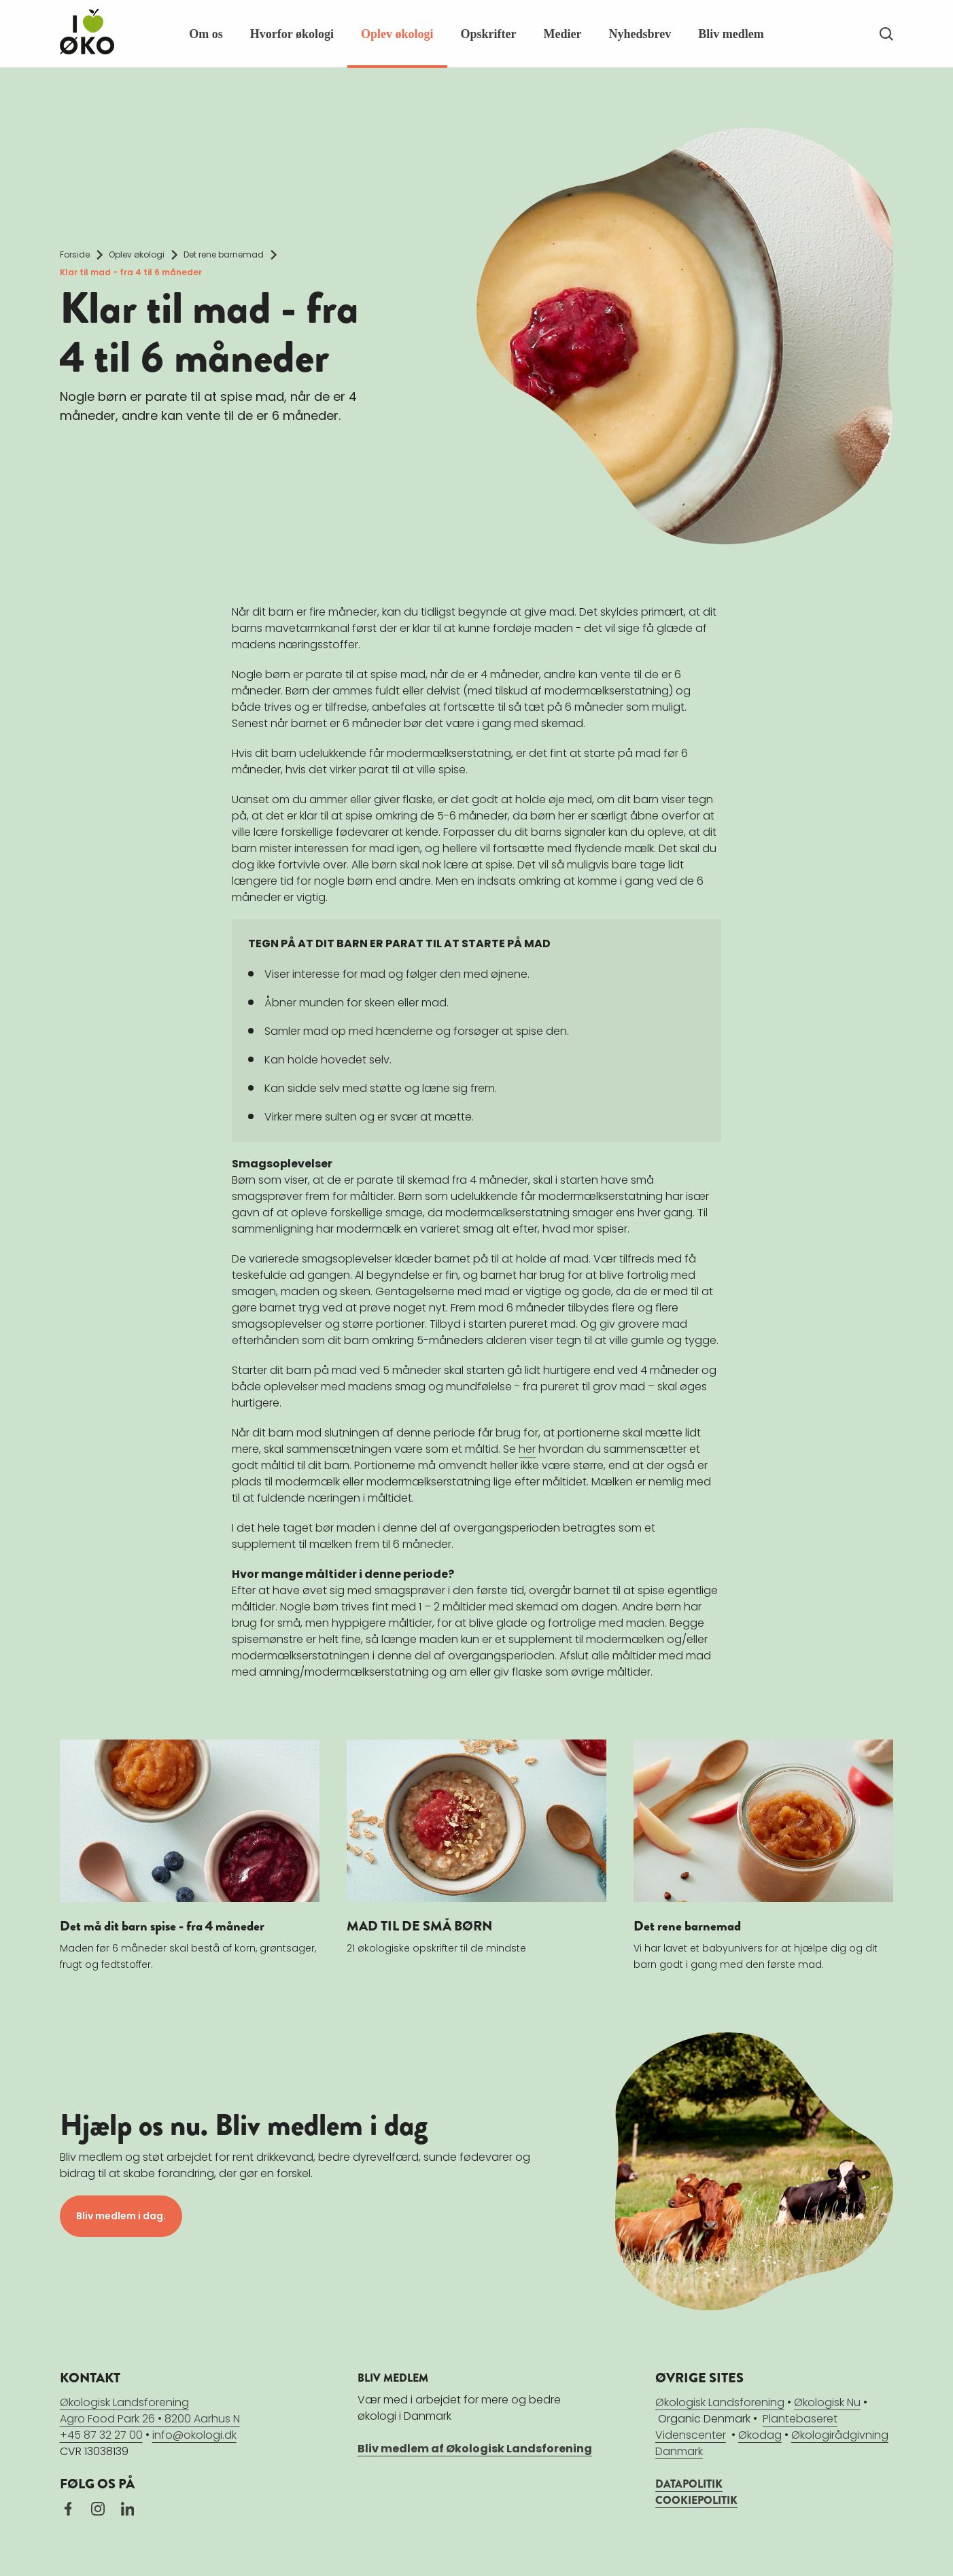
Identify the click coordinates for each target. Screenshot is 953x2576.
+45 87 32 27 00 (101, 2434)
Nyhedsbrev (639, 34)
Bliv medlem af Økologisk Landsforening (475, 2448)
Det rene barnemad (224, 254)
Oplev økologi (397, 34)
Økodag (760, 2434)
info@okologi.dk (194, 2434)
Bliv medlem (731, 34)
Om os (206, 34)
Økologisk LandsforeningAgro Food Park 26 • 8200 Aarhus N (150, 2410)
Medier (563, 34)
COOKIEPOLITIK (696, 2499)
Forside (75, 254)
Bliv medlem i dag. (121, 2216)
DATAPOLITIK (689, 2483)
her (527, 1449)
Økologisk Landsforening (719, 2402)
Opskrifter (489, 34)
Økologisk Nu (827, 2402)
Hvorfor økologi (292, 34)
